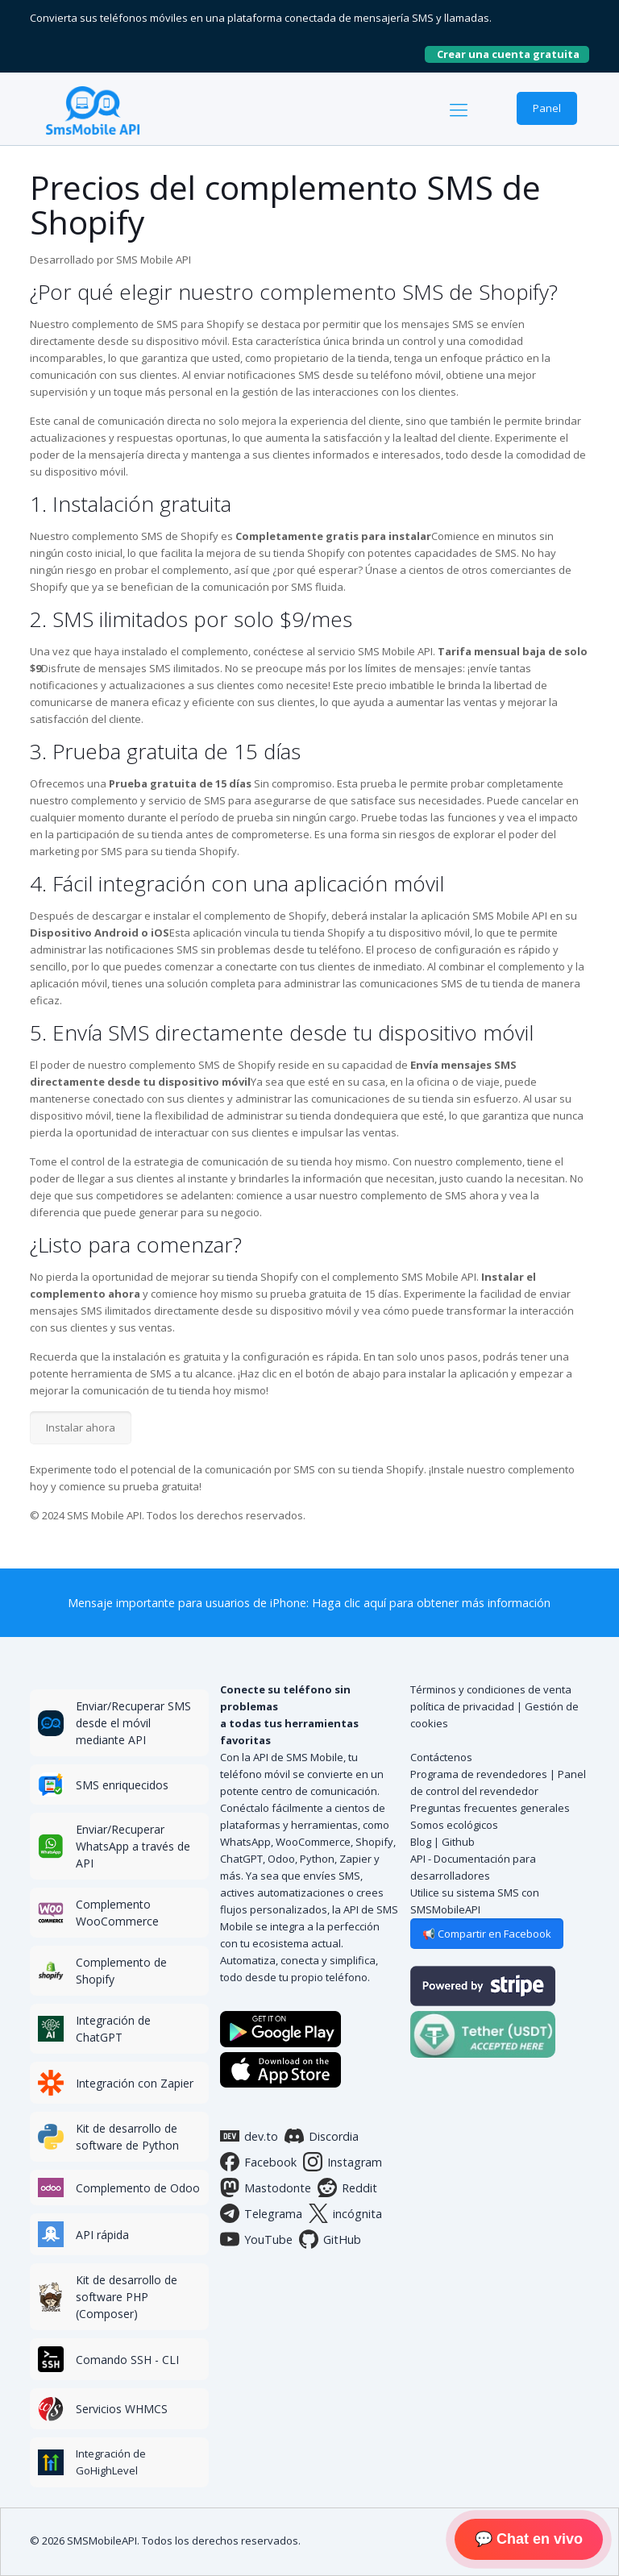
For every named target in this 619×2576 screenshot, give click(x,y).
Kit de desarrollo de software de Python (127, 2137)
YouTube (256, 2239)
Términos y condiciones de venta (490, 1689)
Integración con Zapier (134, 2083)
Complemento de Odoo (138, 2188)
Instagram (342, 2161)
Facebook (258, 2161)
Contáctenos (441, 1757)
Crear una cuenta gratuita (513, 54)
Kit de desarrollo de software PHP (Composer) (126, 2296)
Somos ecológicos (454, 1825)
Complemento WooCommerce (117, 1913)
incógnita (345, 2213)
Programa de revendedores (478, 1774)
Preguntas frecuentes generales (490, 1808)
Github (458, 1841)
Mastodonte (265, 2187)
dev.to (249, 2136)
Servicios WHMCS (122, 2408)
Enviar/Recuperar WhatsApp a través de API (133, 1846)
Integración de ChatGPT (113, 2029)
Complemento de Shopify (121, 1971)
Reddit (347, 2187)
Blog (420, 1841)
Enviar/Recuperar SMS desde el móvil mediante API (133, 1722)
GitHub (330, 2239)
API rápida (102, 2234)
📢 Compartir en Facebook (486, 1933)
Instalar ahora (80, 1427)
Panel (547, 108)
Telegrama (261, 2213)
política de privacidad (462, 1706)
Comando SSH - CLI (127, 2359)
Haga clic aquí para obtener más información (431, 1602)
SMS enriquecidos (122, 1785)
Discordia (322, 2136)
